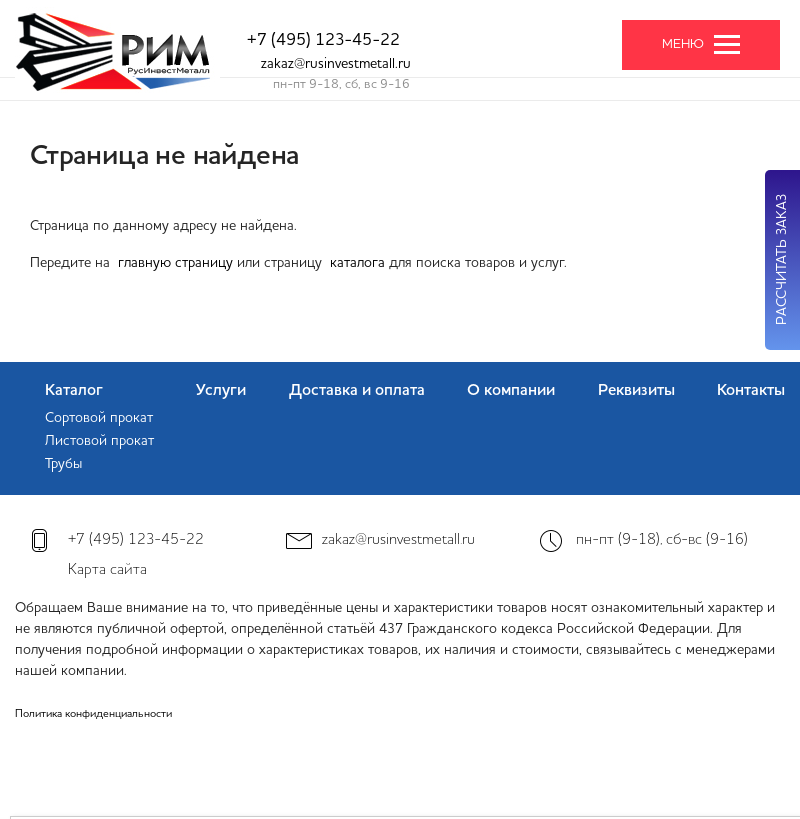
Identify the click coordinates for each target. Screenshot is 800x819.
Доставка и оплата (357, 391)
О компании (511, 391)
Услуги (221, 391)
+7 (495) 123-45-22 (323, 40)
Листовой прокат (99, 441)
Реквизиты (636, 391)
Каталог (74, 391)
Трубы (63, 464)
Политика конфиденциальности (93, 714)
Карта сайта (107, 570)
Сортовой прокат (99, 418)
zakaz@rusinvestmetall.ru (336, 64)
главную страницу (175, 263)
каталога (357, 263)
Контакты (751, 391)
